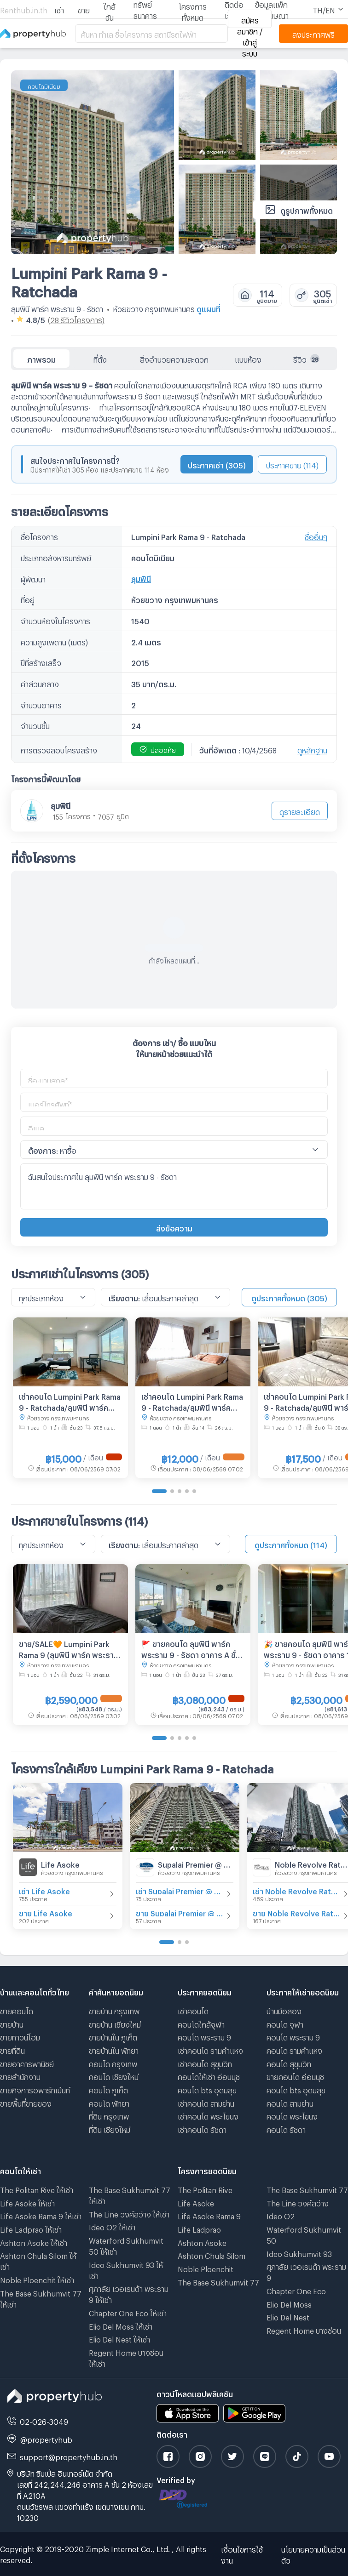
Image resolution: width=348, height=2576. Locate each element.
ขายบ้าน (11, 2023)
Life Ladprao (199, 2228)
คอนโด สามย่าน (290, 2102)
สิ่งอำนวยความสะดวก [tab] (174, 358)
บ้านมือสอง (284, 2010)
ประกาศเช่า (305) (217, 464)
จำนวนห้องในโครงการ (55, 620)
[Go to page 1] (159, 1491)
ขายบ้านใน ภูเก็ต (113, 2036)
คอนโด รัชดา (286, 2128)
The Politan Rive (205, 2189)
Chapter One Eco (296, 2290)
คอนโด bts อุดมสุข (207, 2089)
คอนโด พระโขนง (292, 2115)
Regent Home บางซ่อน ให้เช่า (126, 2356)
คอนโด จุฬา (285, 2023)
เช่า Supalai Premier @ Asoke (180, 1890)
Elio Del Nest (288, 2316)
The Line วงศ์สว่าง (298, 2202)
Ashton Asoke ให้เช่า (33, 2242)
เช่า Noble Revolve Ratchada (297, 1890)
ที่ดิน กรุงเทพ (109, 2115)
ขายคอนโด (16, 2010)
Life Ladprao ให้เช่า (31, 2228)
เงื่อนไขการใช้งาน (242, 2553)
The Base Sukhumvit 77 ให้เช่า (40, 2297)
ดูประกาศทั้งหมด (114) (291, 1544)
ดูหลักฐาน (312, 749)
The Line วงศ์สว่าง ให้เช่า (129, 2213)
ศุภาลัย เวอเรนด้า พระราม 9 (306, 2271)
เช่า (59, 9)
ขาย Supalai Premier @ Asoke (180, 1912)
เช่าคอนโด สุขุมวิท (205, 2063)
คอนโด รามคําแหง (294, 2049)
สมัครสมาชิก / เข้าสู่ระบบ (249, 22)
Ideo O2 (281, 2215)
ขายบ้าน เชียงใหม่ (115, 2023)
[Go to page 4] (187, 1491)
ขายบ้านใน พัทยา (114, 2049)
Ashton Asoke (202, 2242)
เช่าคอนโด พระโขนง (208, 2115)
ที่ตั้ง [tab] (100, 358)
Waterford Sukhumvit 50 (304, 2233)
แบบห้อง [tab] (248, 358)
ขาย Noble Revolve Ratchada (297, 1912)
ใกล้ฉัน (110, 10)
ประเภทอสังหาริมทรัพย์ (56, 557)
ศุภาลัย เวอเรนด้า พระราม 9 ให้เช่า (128, 2293)
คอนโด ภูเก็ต (108, 2089)
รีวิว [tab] (306, 358)
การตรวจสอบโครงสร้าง (59, 749)
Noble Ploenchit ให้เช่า (37, 2279)
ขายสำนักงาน (20, 2076)
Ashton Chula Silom (211, 2254)
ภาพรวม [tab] (41, 358)
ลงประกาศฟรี (313, 33)
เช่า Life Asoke (44, 1890)
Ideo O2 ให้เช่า (112, 2226)
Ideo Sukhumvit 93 (299, 2253)
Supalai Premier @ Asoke (195, 1863)
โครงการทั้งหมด (193, 10)
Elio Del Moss (289, 2303)
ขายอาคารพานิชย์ (27, 2063)
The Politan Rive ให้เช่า (36, 2189)
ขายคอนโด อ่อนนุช (295, 2076)
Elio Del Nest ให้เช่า (119, 2338)
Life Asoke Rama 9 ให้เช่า (40, 2215)
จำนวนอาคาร (41, 704)
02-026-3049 (44, 2420)
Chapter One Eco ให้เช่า (128, 2312)
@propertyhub (46, 2438)
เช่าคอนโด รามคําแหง (210, 2049)
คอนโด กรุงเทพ (113, 2063)
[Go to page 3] (179, 1491)
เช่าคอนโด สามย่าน (206, 2102)
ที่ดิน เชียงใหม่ (109, 2128)
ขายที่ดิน (12, 2049)
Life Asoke (60, 1863)
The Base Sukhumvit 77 (218, 2281)
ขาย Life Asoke (45, 1912)
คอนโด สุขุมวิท (289, 2063)
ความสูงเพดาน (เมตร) (54, 641)
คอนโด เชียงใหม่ (114, 2076)
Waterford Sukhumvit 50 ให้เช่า (126, 2244)
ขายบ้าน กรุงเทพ (114, 2010)
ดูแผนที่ (208, 308)
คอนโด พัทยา (109, 2102)
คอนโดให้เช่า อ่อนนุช (209, 2076)
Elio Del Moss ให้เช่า (120, 2325)
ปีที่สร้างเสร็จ (41, 662)
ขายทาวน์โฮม (20, 2036)
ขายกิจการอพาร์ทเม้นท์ (35, 2089)
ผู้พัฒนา (33, 578)
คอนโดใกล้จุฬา (201, 2023)
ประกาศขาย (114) (292, 464)
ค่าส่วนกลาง (40, 683)
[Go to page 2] (172, 1491)
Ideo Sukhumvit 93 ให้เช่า (126, 2269)
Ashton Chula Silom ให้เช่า (38, 2259)
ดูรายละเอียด (299, 811)
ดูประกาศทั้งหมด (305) (289, 1297)
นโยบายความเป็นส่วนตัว (313, 2553)
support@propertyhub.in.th (68, 2456)
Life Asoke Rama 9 (209, 2215)
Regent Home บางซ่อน (304, 2329)
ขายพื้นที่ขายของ (26, 2102)
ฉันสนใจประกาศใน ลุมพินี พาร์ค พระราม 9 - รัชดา (174, 1186)
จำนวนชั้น (35, 725)
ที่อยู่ (28, 599)
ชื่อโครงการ (39, 536)
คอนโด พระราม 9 (204, 2036)
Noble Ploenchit (205, 2268)
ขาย (84, 9)
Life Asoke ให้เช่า (27, 2202)
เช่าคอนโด (193, 2010)
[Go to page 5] (194, 1491)
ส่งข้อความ (174, 1227)
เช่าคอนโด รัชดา (202, 2128)
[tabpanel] (174, 689)
